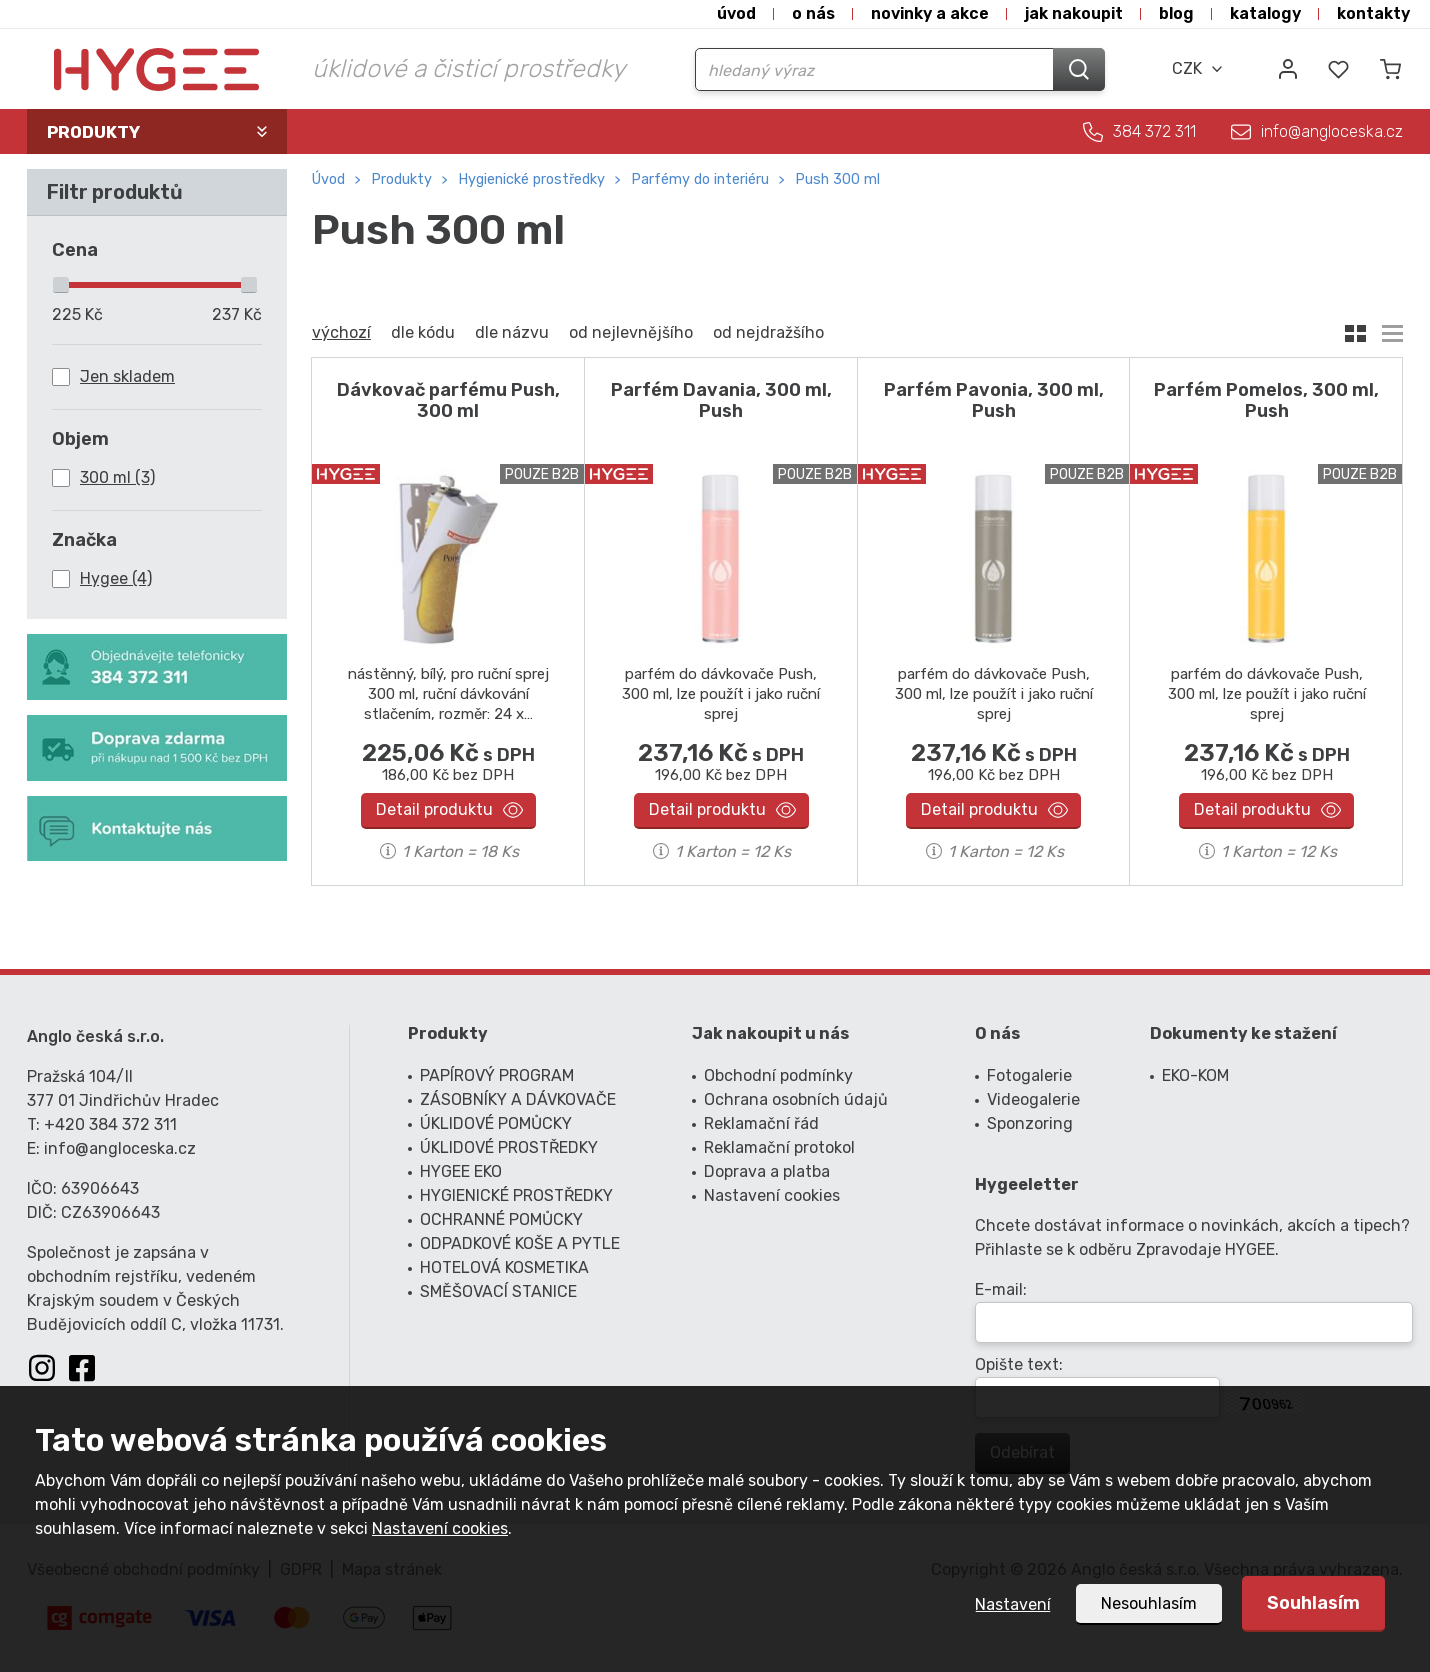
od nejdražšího (768, 332)
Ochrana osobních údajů (796, 1099)
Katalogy (1265, 13)
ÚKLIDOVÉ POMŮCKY (496, 1123)
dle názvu (512, 332)
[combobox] (1198, 69)
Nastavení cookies (440, 1528)
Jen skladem (127, 376)
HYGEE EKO (461, 1171)
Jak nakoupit (1074, 13)
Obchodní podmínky (778, 1075)
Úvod (736, 13)
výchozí (341, 332)
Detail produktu (434, 809)
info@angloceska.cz (1332, 131)
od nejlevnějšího (631, 332)
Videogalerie (1033, 1099)
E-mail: (1001, 1289)
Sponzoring (1030, 1123)
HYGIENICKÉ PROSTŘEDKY (531, 179)
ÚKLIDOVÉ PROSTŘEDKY (509, 1147)
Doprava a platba (767, 1171)
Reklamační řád (761, 1123)
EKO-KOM (1195, 1075)
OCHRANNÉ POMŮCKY (501, 1219)
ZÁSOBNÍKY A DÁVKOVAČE (518, 1099)
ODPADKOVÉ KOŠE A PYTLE (520, 1243)
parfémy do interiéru (700, 179)
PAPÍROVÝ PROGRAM (497, 1075)
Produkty (401, 179)
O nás (813, 13)
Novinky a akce (930, 13)
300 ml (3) (117, 477)
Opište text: (1019, 1364)
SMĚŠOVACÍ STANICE (498, 1291)
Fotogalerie (1029, 1075)
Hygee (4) (116, 578)
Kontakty (1373, 13)
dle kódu (423, 332)
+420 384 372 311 (110, 1124)
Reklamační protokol (779, 1147)
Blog (1176, 13)
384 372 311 (1154, 131)
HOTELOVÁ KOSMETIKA (504, 1267)
